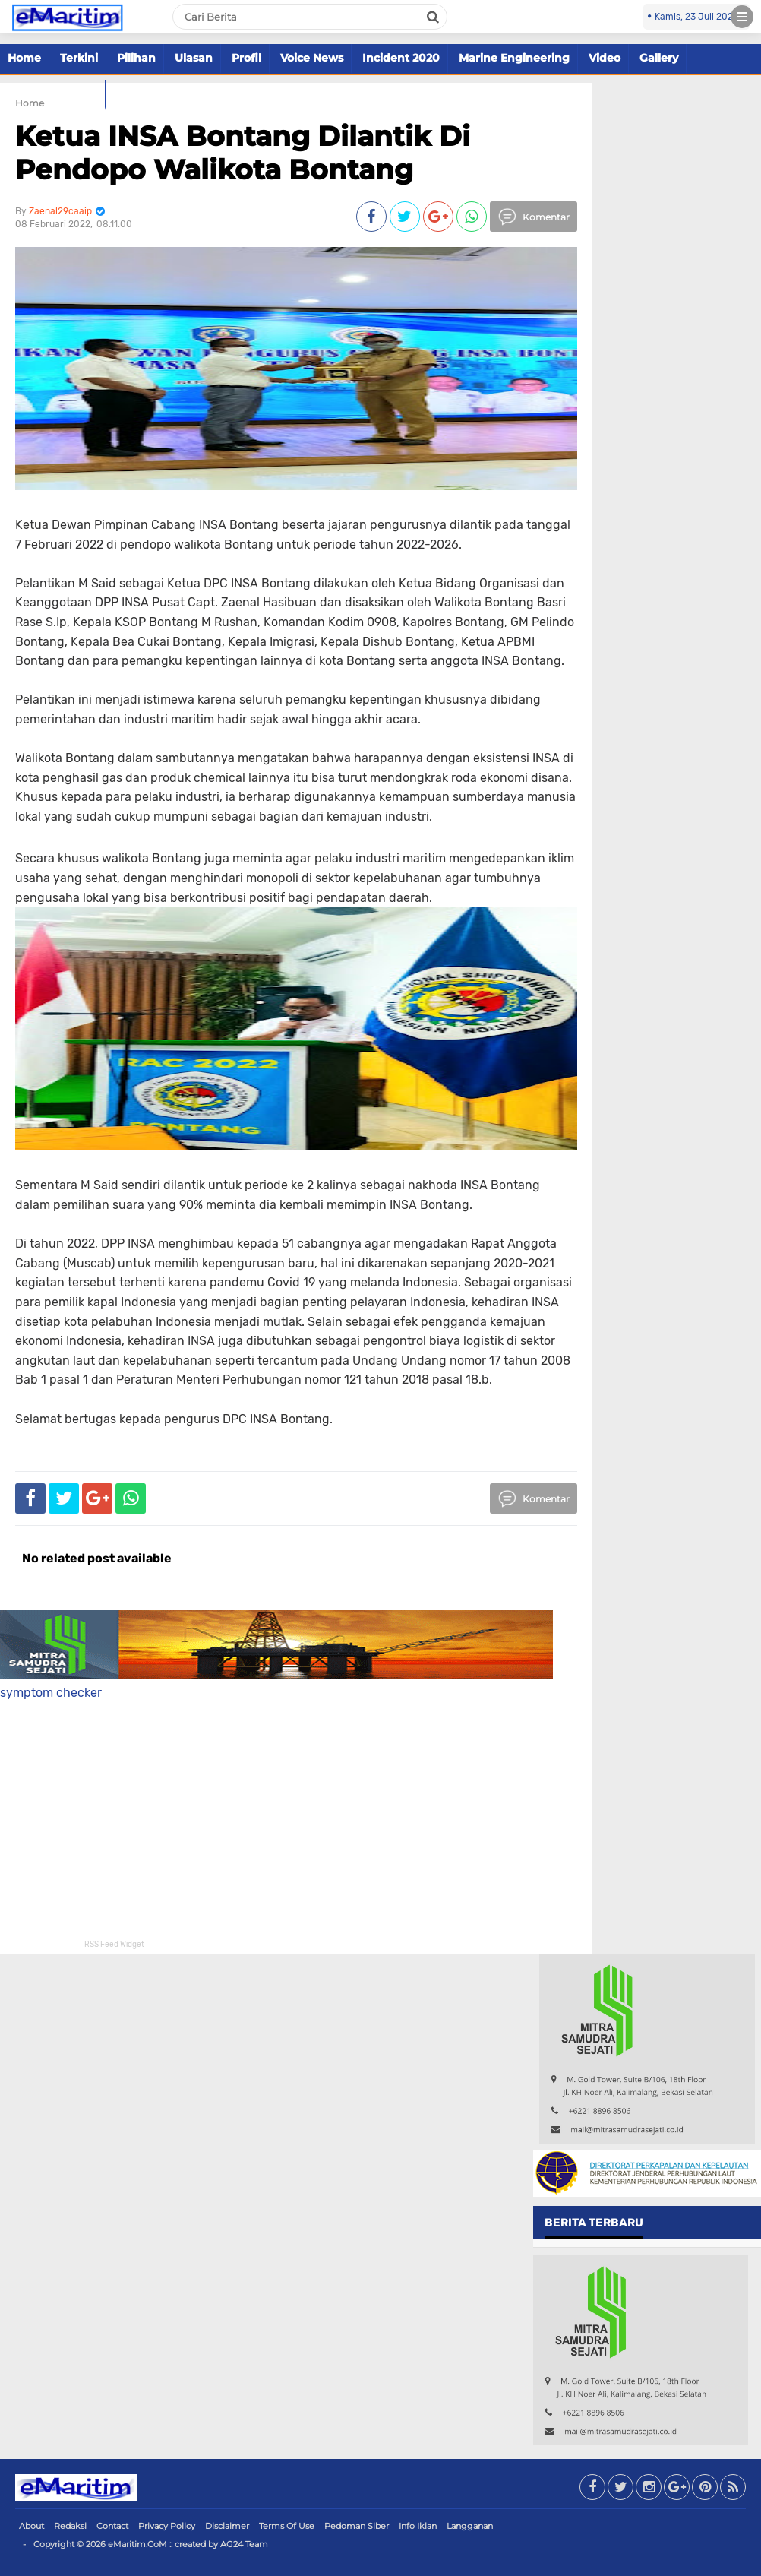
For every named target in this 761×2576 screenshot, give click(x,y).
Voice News (311, 58)
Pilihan (136, 58)
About (31, 2526)
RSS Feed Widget (114, 1944)
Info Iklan (418, 2526)
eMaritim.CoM (137, 2544)
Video (604, 58)
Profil (246, 58)
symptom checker (51, 1692)
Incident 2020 (401, 58)
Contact (112, 2526)
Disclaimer (227, 2526)
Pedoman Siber (356, 2526)
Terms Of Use (286, 2526)
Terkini (79, 58)
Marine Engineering (514, 58)
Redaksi (70, 2526)
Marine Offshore (52, 93)
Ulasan (194, 58)
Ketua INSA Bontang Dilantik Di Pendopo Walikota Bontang (242, 152)
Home (24, 58)
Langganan (470, 2526)
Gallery (658, 58)
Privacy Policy (166, 2526)
